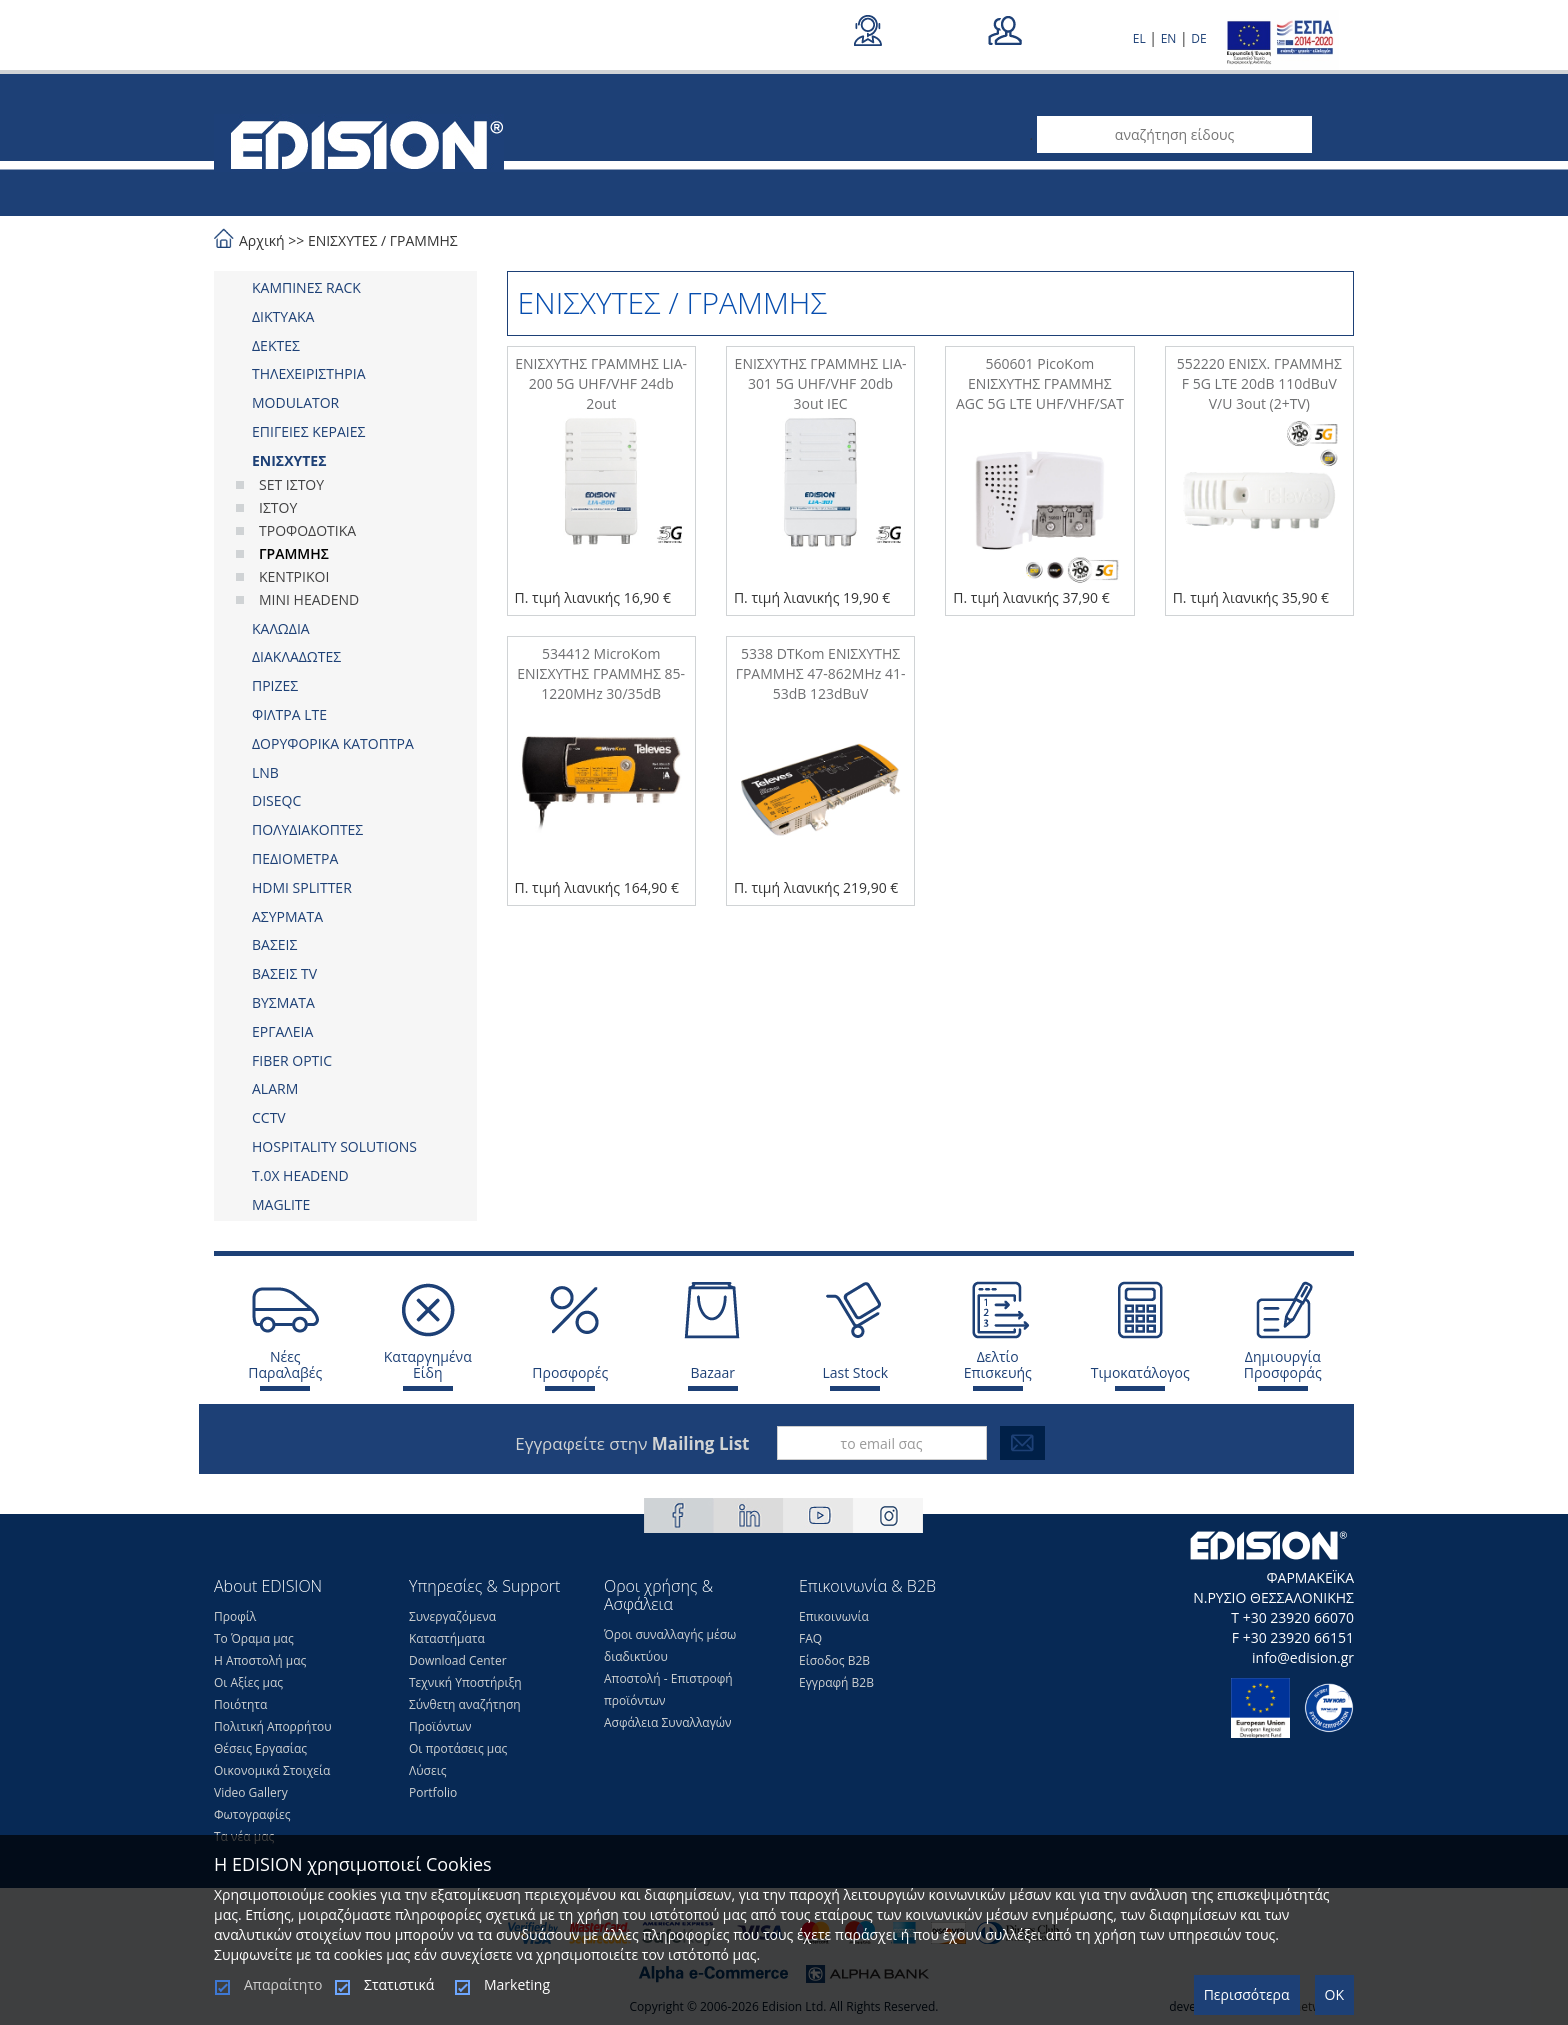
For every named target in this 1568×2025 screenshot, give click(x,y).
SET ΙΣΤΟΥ (291, 484)
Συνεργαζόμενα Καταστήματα (452, 1627)
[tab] (345, 288)
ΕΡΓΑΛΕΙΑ (282, 1031)
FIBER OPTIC (292, 1060)
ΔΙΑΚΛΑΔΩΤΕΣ (296, 656)
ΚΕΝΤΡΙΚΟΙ (294, 576)
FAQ (810, 1638)
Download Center (458, 1660)
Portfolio (433, 1792)
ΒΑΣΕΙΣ (274, 944)
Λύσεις (428, 1770)
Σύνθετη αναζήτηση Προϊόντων (465, 1715)
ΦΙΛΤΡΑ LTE (289, 714)
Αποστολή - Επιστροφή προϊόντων (668, 1689)
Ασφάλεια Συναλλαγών (668, 1722)
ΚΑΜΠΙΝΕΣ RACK (306, 287)
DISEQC (276, 800)
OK (1334, 1994)
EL (1139, 38)
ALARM (275, 1088)
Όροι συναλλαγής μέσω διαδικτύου (670, 1645)
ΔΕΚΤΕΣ (276, 345)
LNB (265, 772)
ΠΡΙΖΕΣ (275, 685)
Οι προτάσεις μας (458, 1748)
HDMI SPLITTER (302, 887)
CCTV (269, 1117)
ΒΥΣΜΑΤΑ (283, 1002)
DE (1198, 38)
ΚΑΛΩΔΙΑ (281, 628)
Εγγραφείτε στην (632, 1443)
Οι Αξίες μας (248, 1682)
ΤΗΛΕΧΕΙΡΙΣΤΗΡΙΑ (309, 373)
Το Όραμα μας (254, 1638)
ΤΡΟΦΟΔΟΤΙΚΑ (307, 530)
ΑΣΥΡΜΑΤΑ (287, 916)
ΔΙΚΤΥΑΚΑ (283, 316)
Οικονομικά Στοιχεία (272, 1770)
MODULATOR (295, 402)
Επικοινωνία (834, 1616)
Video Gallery (251, 1792)
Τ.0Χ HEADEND (300, 1175)
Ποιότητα (240, 1704)
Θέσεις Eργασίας (260, 1748)
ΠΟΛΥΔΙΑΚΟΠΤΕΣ (307, 829)
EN (1169, 38)
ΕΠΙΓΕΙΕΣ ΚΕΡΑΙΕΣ (308, 431)
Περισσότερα (1247, 1994)
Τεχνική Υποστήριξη (465, 1682)
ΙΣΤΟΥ (278, 507)
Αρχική (262, 240)
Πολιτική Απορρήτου (273, 1726)
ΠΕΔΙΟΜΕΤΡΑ (295, 858)
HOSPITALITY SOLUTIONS (334, 1146)
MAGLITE (281, 1204)
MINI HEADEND (309, 599)
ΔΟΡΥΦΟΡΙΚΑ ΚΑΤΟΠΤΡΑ (333, 743)
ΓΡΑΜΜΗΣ (424, 240)
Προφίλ (235, 1616)
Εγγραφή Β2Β (836, 1682)
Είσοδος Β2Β (834, 1660)
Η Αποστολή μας (260, 1660)
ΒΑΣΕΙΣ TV (284, 973)
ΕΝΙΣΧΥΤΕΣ (343, 240)
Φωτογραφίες (252, 1814)
